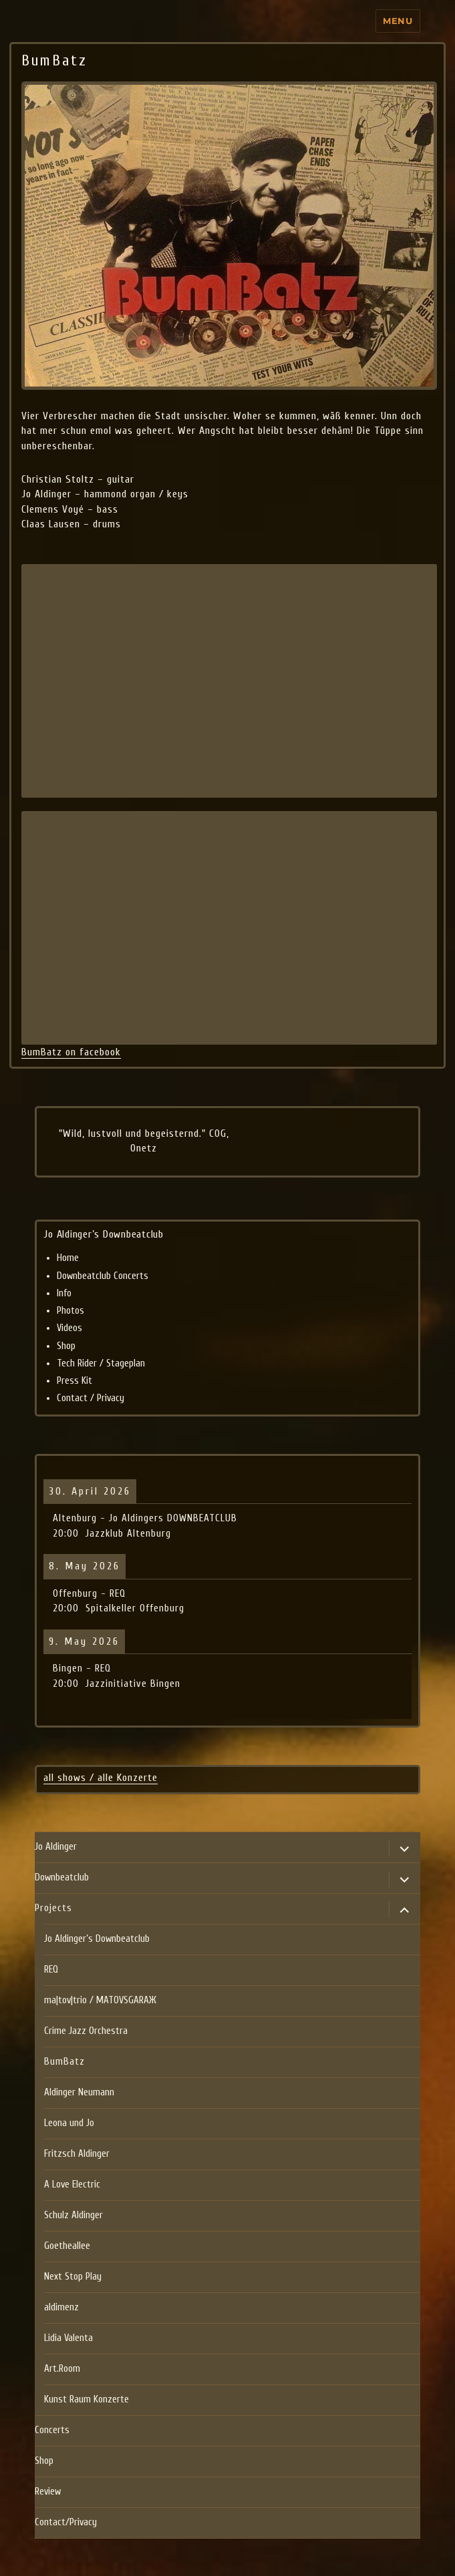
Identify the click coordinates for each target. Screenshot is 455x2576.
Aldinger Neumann (79, 2092)
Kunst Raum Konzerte (86, 2399)
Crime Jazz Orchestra (86, 2031)
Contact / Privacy (90, 1398)
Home (68, 1258)
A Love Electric (72, 2184)
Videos (69, 1328)
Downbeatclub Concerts (102, 1276)
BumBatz (64, 2061)
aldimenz (61, 2307)
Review (48, 2491)
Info (64, 1293)
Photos (70, 1310)
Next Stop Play (73, 2276)
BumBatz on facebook (71, 1052)
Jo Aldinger (56, 1846)
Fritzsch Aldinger (77, 2153)
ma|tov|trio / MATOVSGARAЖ (100, 2000)
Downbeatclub (62, 1877)
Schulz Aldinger (73, 2215)
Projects (53, 1908)
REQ (51, 1969)
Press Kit (74, 1380)
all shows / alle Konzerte (100, 1778)
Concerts (52, 2430)
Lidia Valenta (68, 2338)
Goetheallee (67, 2246)
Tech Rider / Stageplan (101, 1363)
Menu (397, 20)
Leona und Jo (69, 2123)
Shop (66, 1346)
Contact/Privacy (66, 2522)
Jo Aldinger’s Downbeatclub (97, 1939)
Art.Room (62, 2368)
